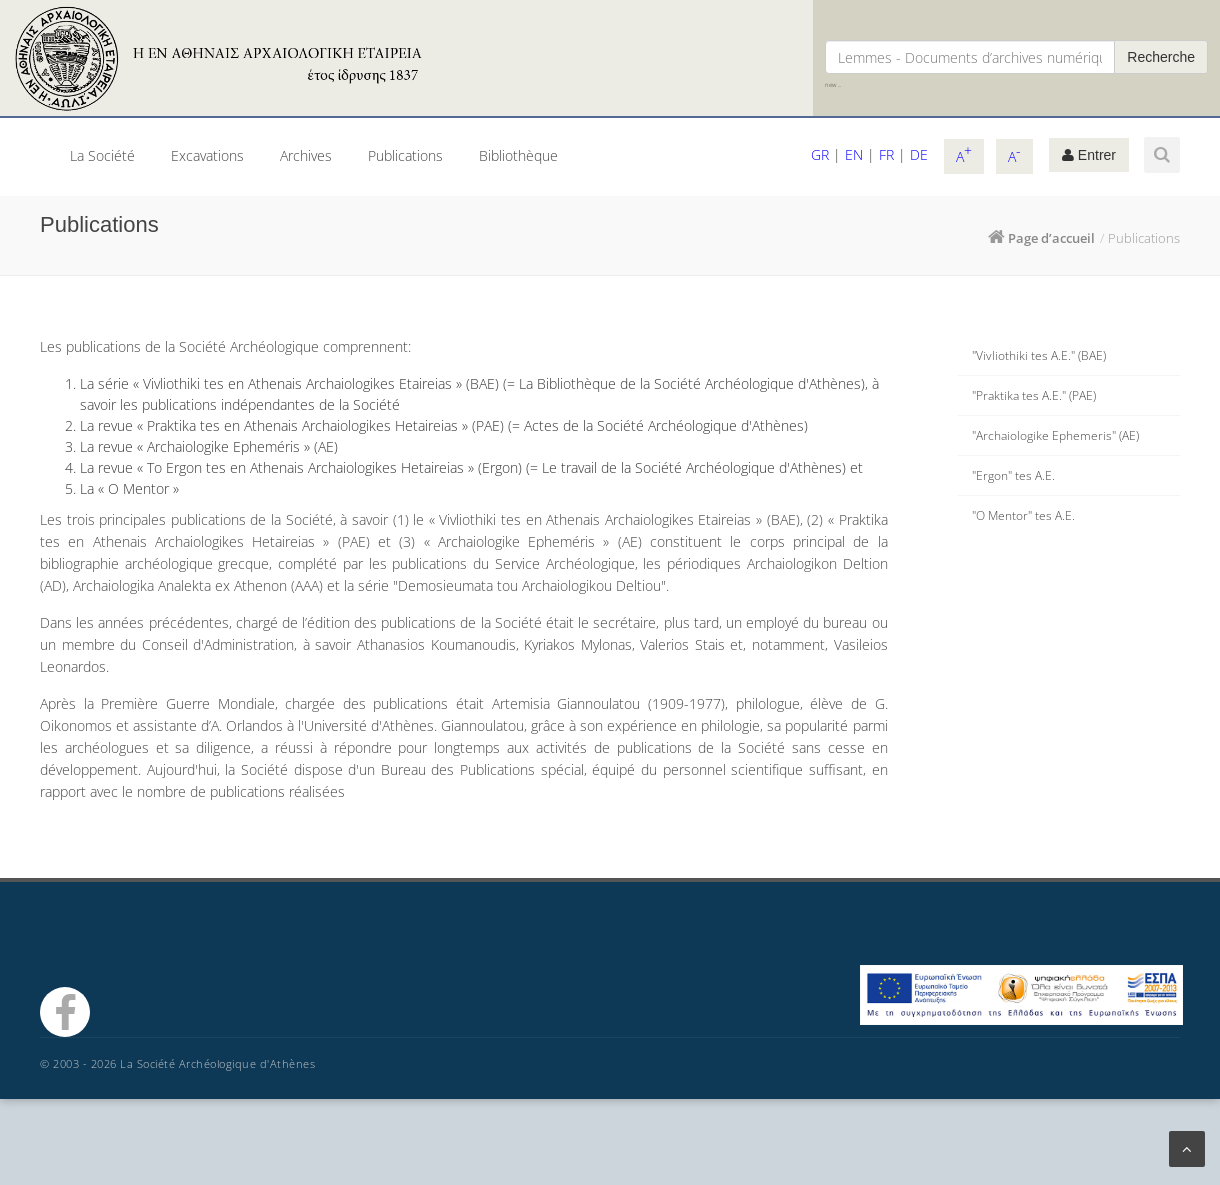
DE (919, 154)
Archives (306, 155)
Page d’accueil (1051, 238)
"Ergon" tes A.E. (1013, 475)
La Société (102, 155)
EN (854, 154)
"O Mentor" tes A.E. (1023, 515)
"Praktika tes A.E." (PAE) (1034, 395)
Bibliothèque (518, 155)
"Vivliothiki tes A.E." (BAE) (1039, 355)
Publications (405, 155)
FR (886, 154)
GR (820, 154)
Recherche (1161, 57)
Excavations (207, 155)
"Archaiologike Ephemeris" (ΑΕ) (1055, 435)
